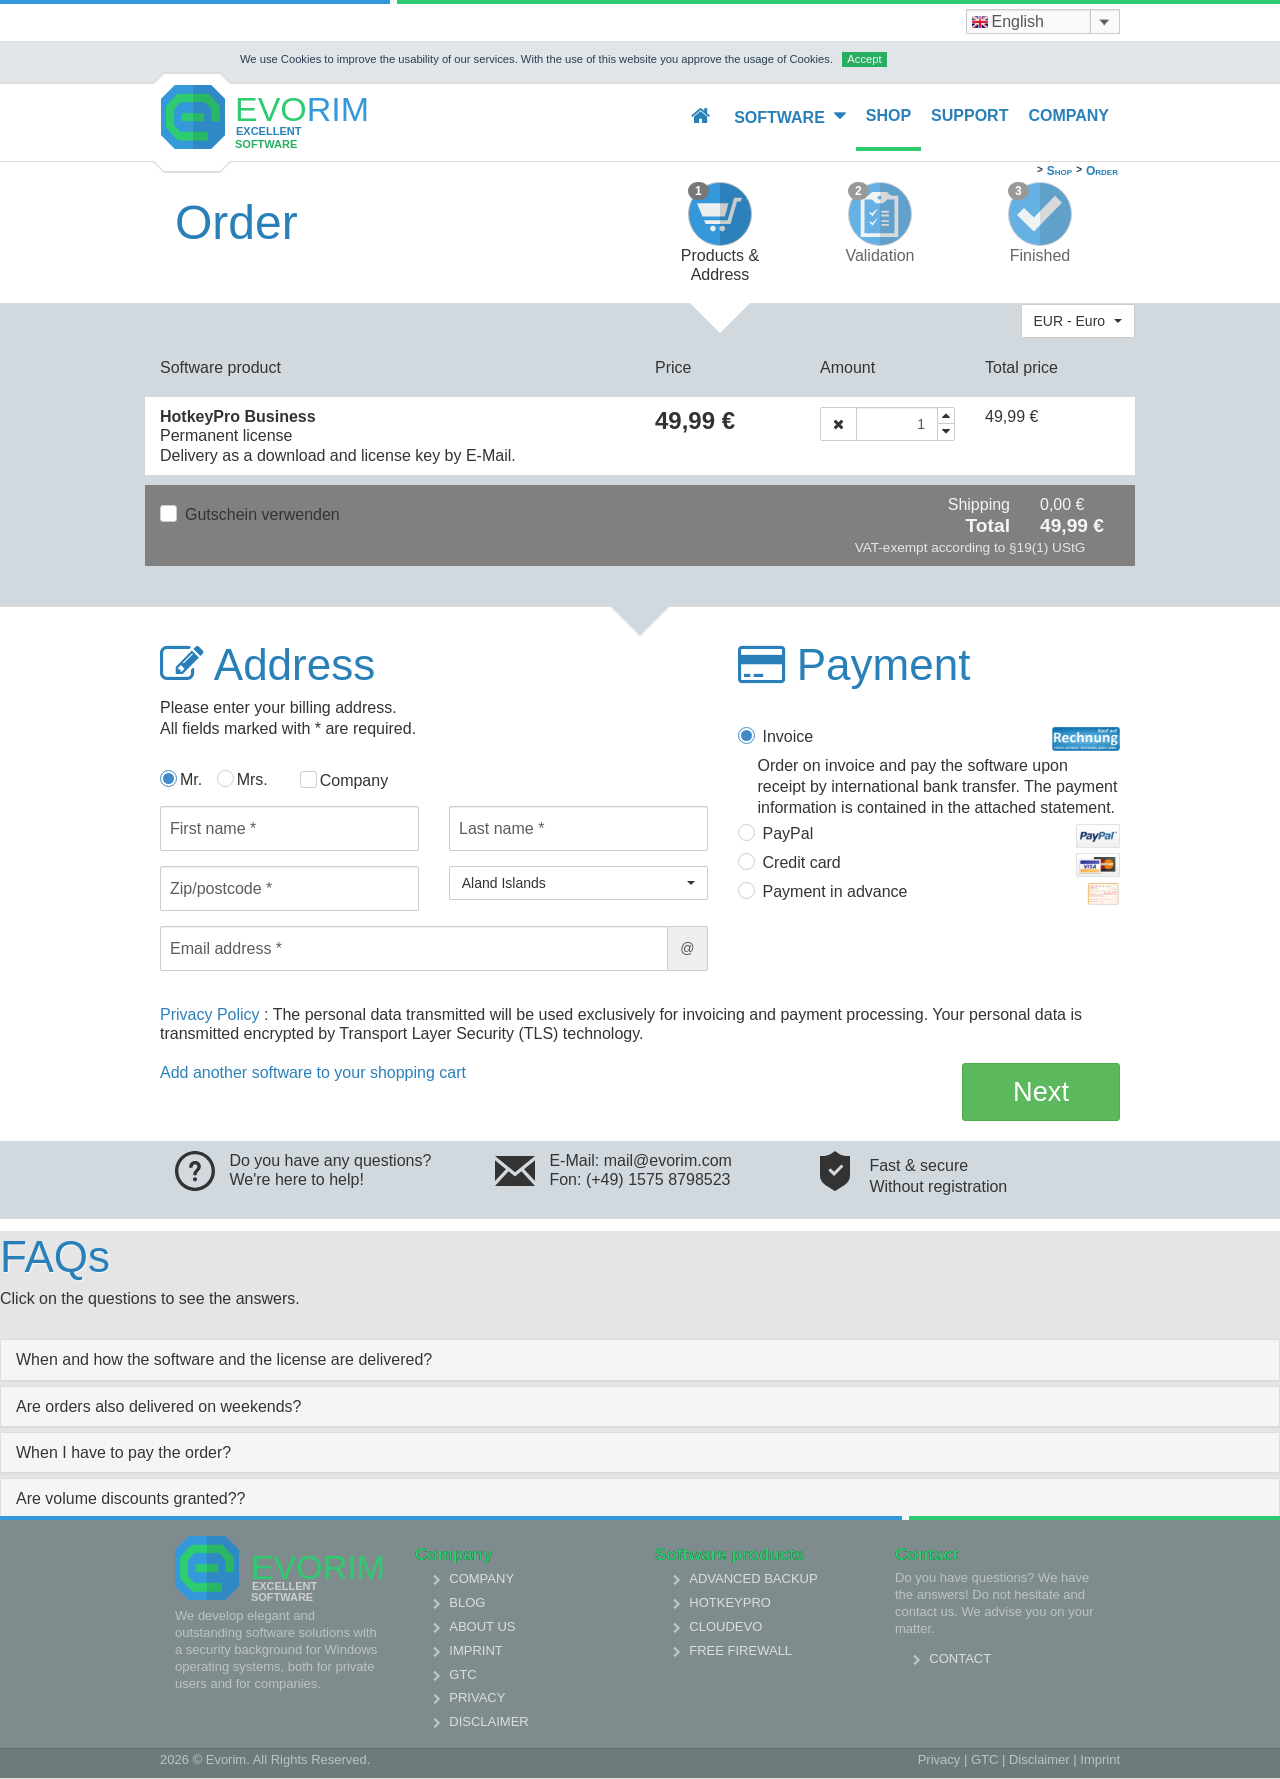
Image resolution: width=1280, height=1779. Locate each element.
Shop (888, 115)
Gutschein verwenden (262, 514)
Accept (864, 59)
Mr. (191, 779)
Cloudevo (725, 1626)
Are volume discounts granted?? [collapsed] (130, 1498)
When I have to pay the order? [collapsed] (123, 1452)
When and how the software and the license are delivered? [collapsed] (224, 1359)
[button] (1078, 321)
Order (1102, 171)
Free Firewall (740, 1650)
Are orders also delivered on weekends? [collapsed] (159, 1406)
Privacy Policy (212, 1014)
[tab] (640, 1359)
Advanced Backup (753, 1578)
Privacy (477, 1697)
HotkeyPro (730, 1602)
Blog (467, 1602)
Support (969, 115)
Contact (960, 1658)
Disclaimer (488, 1721)
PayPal (942, 836)
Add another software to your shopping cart (313, 1072)
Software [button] (790, 116)
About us (482, 1626)
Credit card (942, 865)
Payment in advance (942, 894)
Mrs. (252, 779)
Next (1041, 1091)
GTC (462, 1674)
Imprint (475, 1650)
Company (1068, 115)
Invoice (942, 739)
